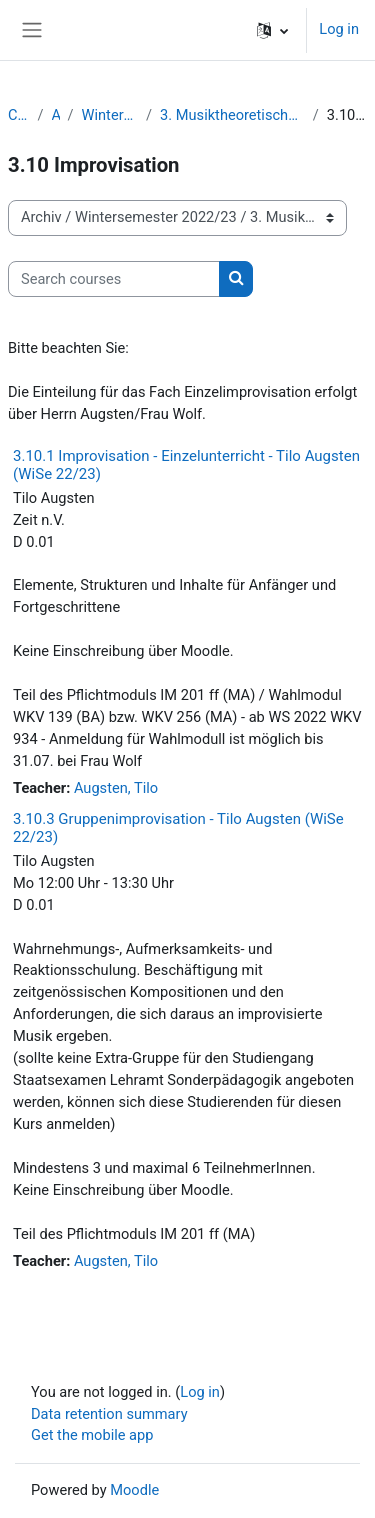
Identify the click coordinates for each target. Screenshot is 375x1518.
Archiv (56, 115)
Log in (339, 29)
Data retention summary (109, 1414)
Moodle (134, 1490)
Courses (19, 115)
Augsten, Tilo (116, 788)
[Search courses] (114, 279)
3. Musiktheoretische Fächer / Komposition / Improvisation (232, 115)
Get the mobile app (92, 1435)
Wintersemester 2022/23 (110, 115)
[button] (272, 30)
